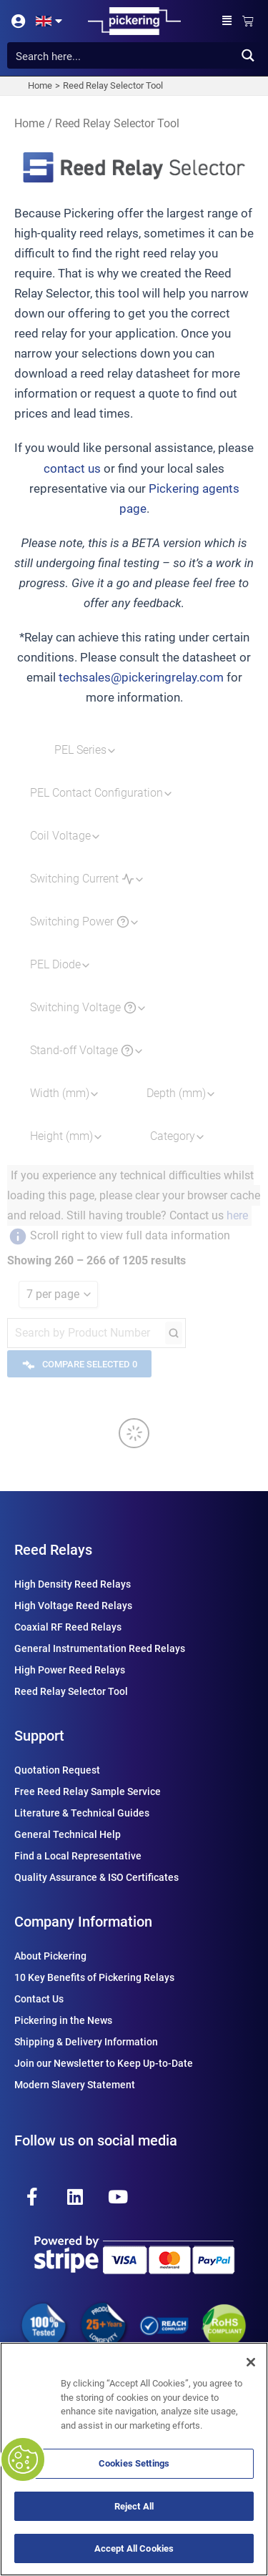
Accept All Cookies (134, 2548)
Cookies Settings (134, 2463)
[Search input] (122, 55)
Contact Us (39, 1999)
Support (39, 1735)
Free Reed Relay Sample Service (87, 1791)
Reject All (134, 2506)
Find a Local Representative (78, 1856)
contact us (72, 468)
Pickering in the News (63, 2020)
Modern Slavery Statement (74, 2084)
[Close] (251, 2362)
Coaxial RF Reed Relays (67, 1627)
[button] (227, 21)
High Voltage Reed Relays (73, 1605)
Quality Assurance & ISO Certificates (96, 1877)
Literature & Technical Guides (81, 1813)
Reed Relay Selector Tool (71, 1691)
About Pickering (50, 1956)
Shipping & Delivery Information (86, 2041)
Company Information (83, 1921)
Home (29, 123)
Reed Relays (53, 1549)
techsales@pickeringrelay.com (141, 677)
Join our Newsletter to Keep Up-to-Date (103, 2063)
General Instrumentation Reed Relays (99, 1648)
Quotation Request (57, 1770)
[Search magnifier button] (247, 55)
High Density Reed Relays (72, 1584)
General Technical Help (67, 1834)
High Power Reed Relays (69, 1670)
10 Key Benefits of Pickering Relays (94, 1977)
